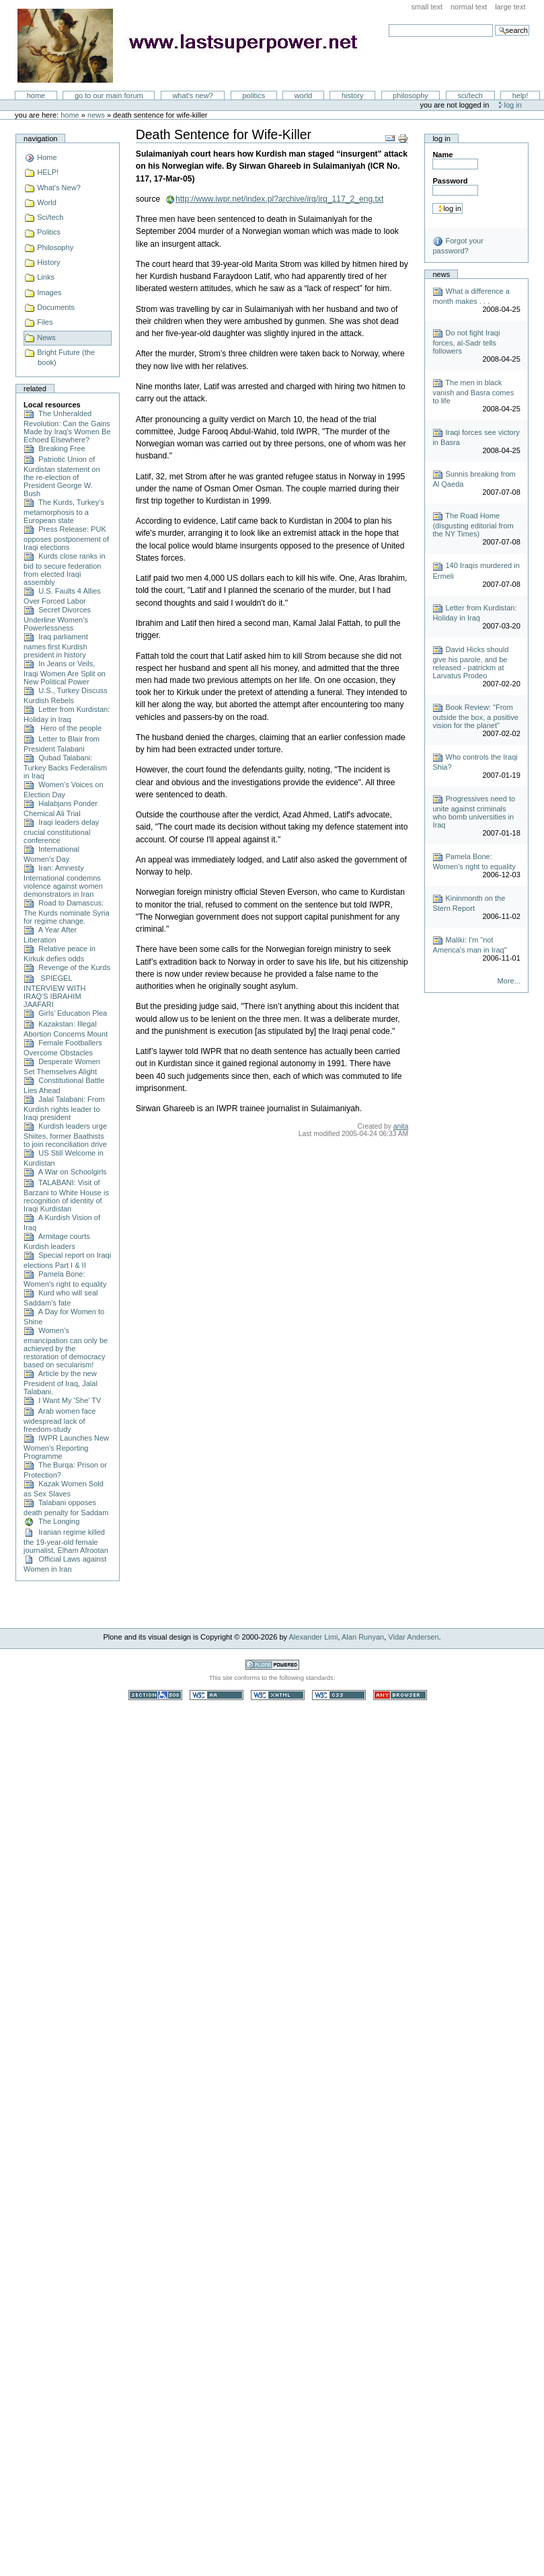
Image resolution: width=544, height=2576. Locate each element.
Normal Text (469, 7)
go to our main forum (109, 95)
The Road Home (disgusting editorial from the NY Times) (472, 525)
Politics (253, 95)
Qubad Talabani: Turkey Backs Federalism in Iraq (65, 767)
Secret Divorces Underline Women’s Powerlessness (57, 619)
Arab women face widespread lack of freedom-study (59, 1420)
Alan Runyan (363, 1637)
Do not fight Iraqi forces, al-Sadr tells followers (466, 342)
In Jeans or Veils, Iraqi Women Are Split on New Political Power (65, 672)
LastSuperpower (195, 46)
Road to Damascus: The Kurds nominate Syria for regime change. (67, 912)
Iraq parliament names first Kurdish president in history (56, 646)
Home (36, 95)
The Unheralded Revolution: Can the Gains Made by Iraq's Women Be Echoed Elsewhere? (67, 426)
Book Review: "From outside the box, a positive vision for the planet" (475, 716)
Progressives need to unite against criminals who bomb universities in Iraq (473, 812)
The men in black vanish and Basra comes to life (473, 391)
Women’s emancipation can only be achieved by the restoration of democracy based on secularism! (66, 1347)
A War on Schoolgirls (65, 1172)
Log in (513, 105)
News (96, 115)
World (303, 95)
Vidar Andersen (413, 1637)
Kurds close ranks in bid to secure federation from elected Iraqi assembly (64, 569)
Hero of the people (63, 728)
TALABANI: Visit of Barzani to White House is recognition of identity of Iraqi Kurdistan (66, 1195)
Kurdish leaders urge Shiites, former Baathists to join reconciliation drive (65, 1135)
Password (449, 181)
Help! (520, 95)
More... (509, 981)
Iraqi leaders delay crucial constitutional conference (61, 831)
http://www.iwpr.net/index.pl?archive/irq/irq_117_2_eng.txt (279, 199)
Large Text (510, 7)
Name (442, 155)
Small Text (427, 7)
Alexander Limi (313, 1637)
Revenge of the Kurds (67, 967)
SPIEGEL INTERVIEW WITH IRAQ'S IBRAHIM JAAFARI (54, 991)
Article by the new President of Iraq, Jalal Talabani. (61, 1382)
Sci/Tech (470, 95)
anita (400, 1126)
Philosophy (410, 95)
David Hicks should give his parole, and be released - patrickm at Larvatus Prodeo (470, 662)
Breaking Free (54, 448)
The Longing (51, 1521)
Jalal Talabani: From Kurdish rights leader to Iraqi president (64, 1108)
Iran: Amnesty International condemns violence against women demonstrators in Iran (63, 881)
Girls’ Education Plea (65, 1013)
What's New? (192, 95)
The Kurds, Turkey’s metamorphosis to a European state (64, 511)
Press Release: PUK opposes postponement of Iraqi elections (66, 538)
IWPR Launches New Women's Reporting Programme (66, 1447)
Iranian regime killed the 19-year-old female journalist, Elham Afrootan (66, 1541)
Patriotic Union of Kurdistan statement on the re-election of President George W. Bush (62, 476)
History (353, 95)
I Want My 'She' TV (62, 1400)
